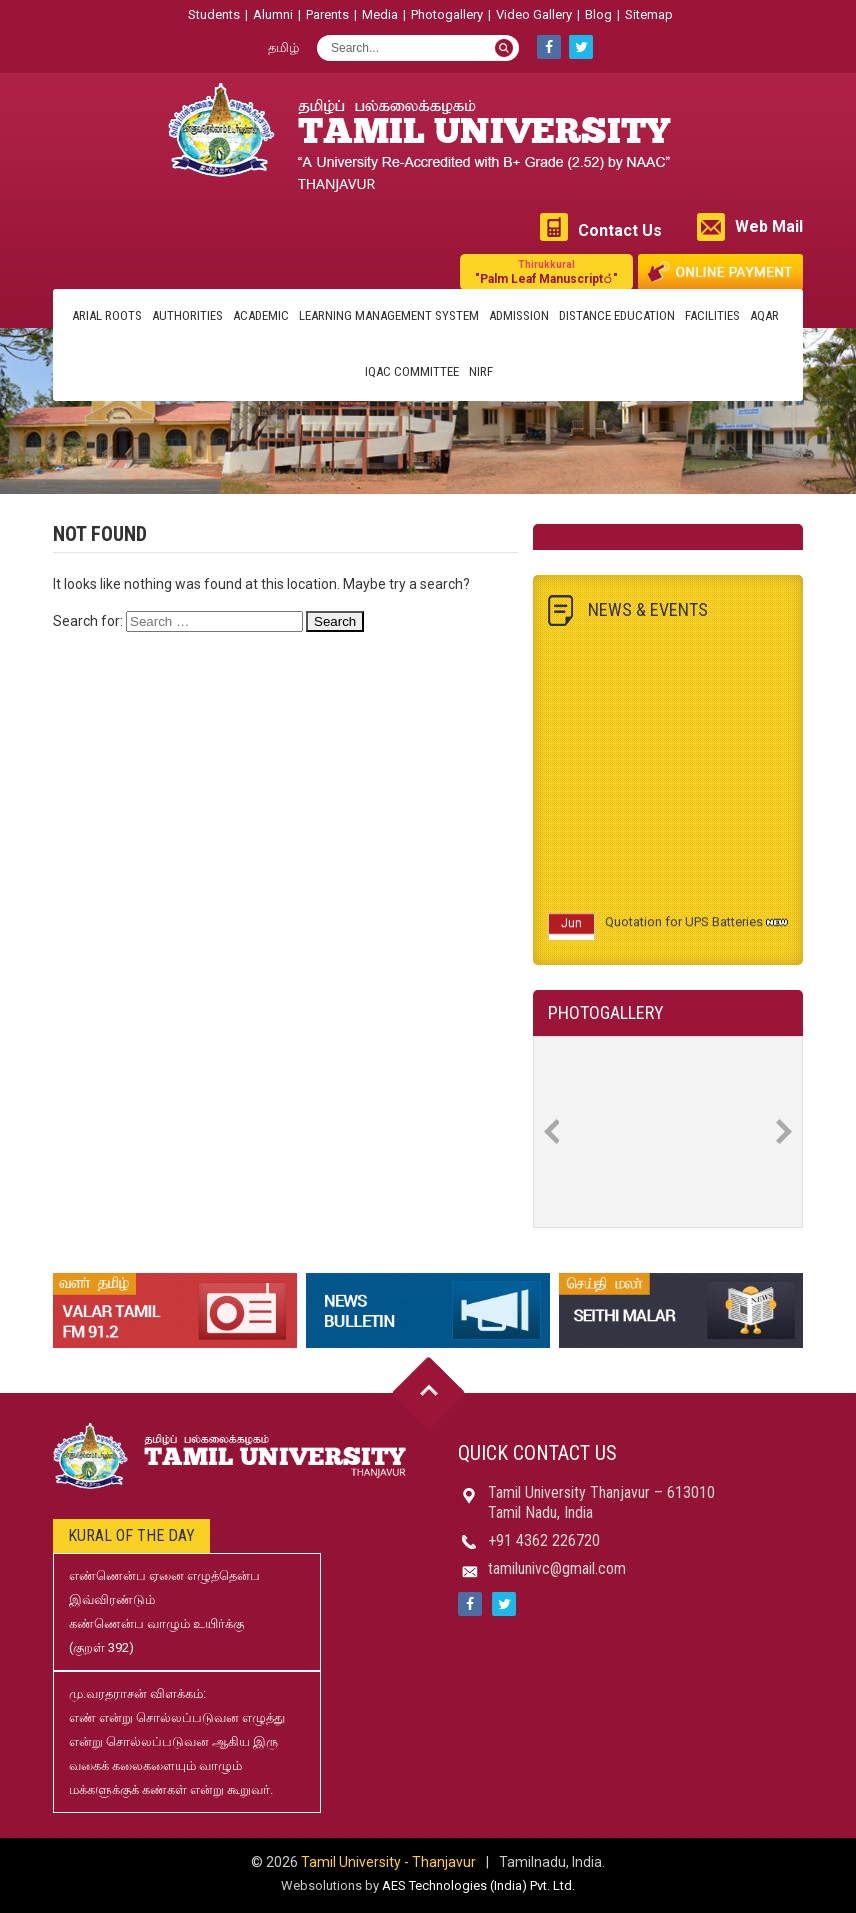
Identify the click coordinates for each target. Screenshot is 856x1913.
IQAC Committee (412, 371)
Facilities (712, 315)
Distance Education (617, 315)
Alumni (273, 14)
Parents (327, 14)
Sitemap (649, 14)
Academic (261, 315)
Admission (519, 315)
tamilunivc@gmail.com (557, 1568)
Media (380, 14)
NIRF (481, 371)
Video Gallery (534, 14)
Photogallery (447, 14)
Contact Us (620, 230)
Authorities (187, 315)
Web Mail (769, 226)
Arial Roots (107, 315)
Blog (598, 14)
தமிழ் (283, 47)
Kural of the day (131, 1535)
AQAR (764, 315)
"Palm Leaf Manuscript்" (546, 271)
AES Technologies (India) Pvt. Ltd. (478, 1885)
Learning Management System (389, 315)
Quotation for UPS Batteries (684, 927)
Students (214, 14)
